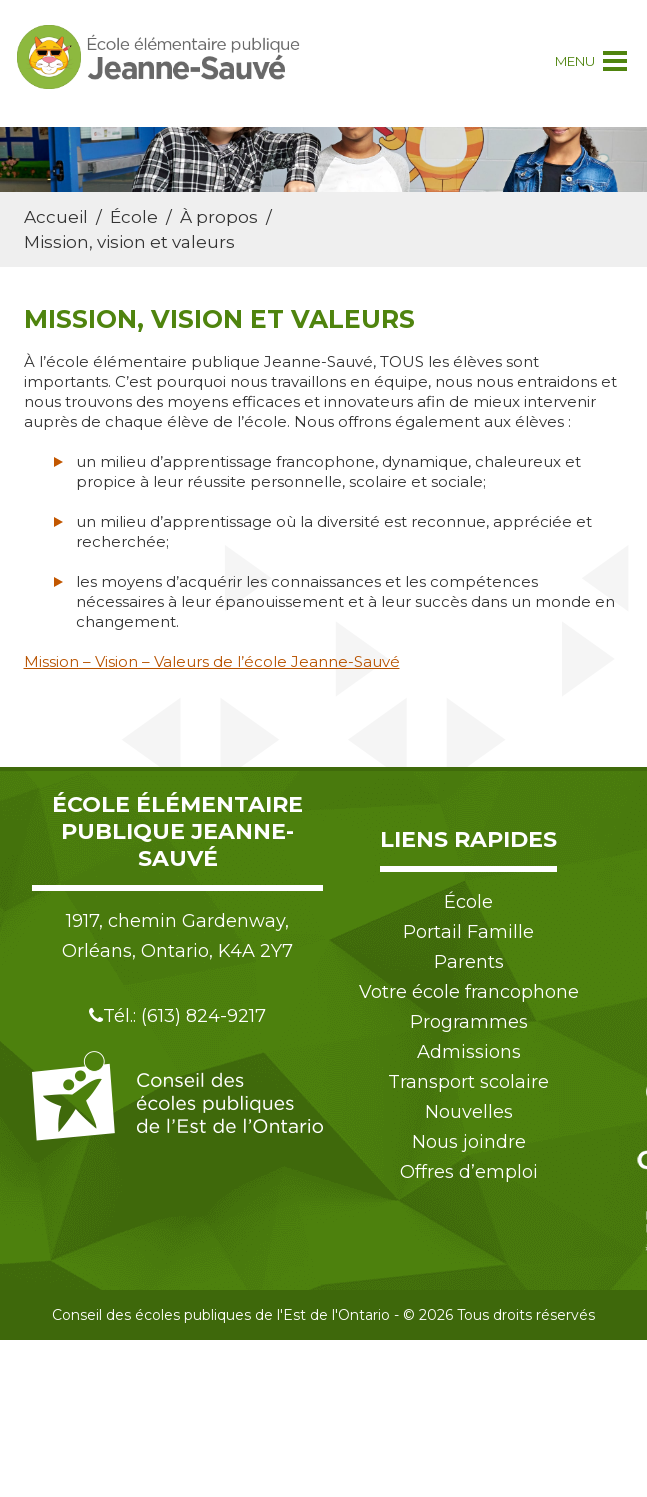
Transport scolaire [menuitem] (468, 1082)
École (134, 217)
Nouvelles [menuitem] (469, 1112)
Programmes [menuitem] (469, 1022)
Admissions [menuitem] (469, 1052)
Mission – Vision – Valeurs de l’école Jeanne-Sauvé (212, 661)
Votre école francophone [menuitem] (469, 992)
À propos (219, 217)
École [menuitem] (468, 902)
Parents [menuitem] (469, 962)
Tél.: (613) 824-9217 (177, 1016)
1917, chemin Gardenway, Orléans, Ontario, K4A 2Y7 (177, 936)
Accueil (56, 217)
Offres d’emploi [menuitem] (469, 1172)
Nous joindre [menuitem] (469, 1142)
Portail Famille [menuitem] (468, 932)
